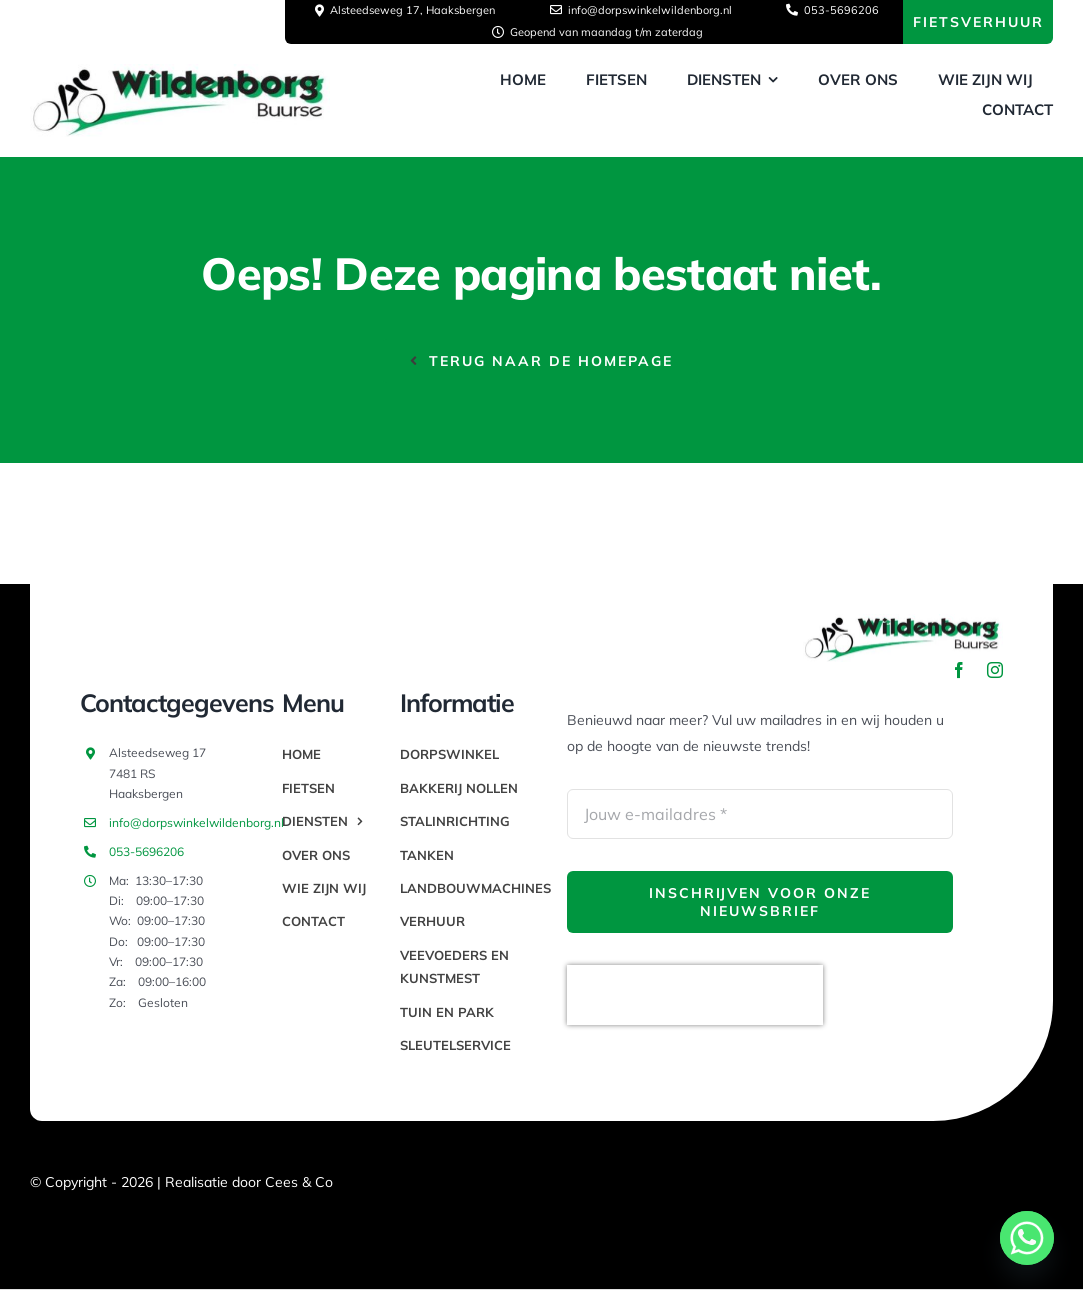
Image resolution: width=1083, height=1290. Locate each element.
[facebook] (959, 670)
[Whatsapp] (1027, 1238)
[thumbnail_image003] (180, 72)
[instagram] (995, 670)
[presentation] (695, 995)
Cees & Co (299, 1182)
